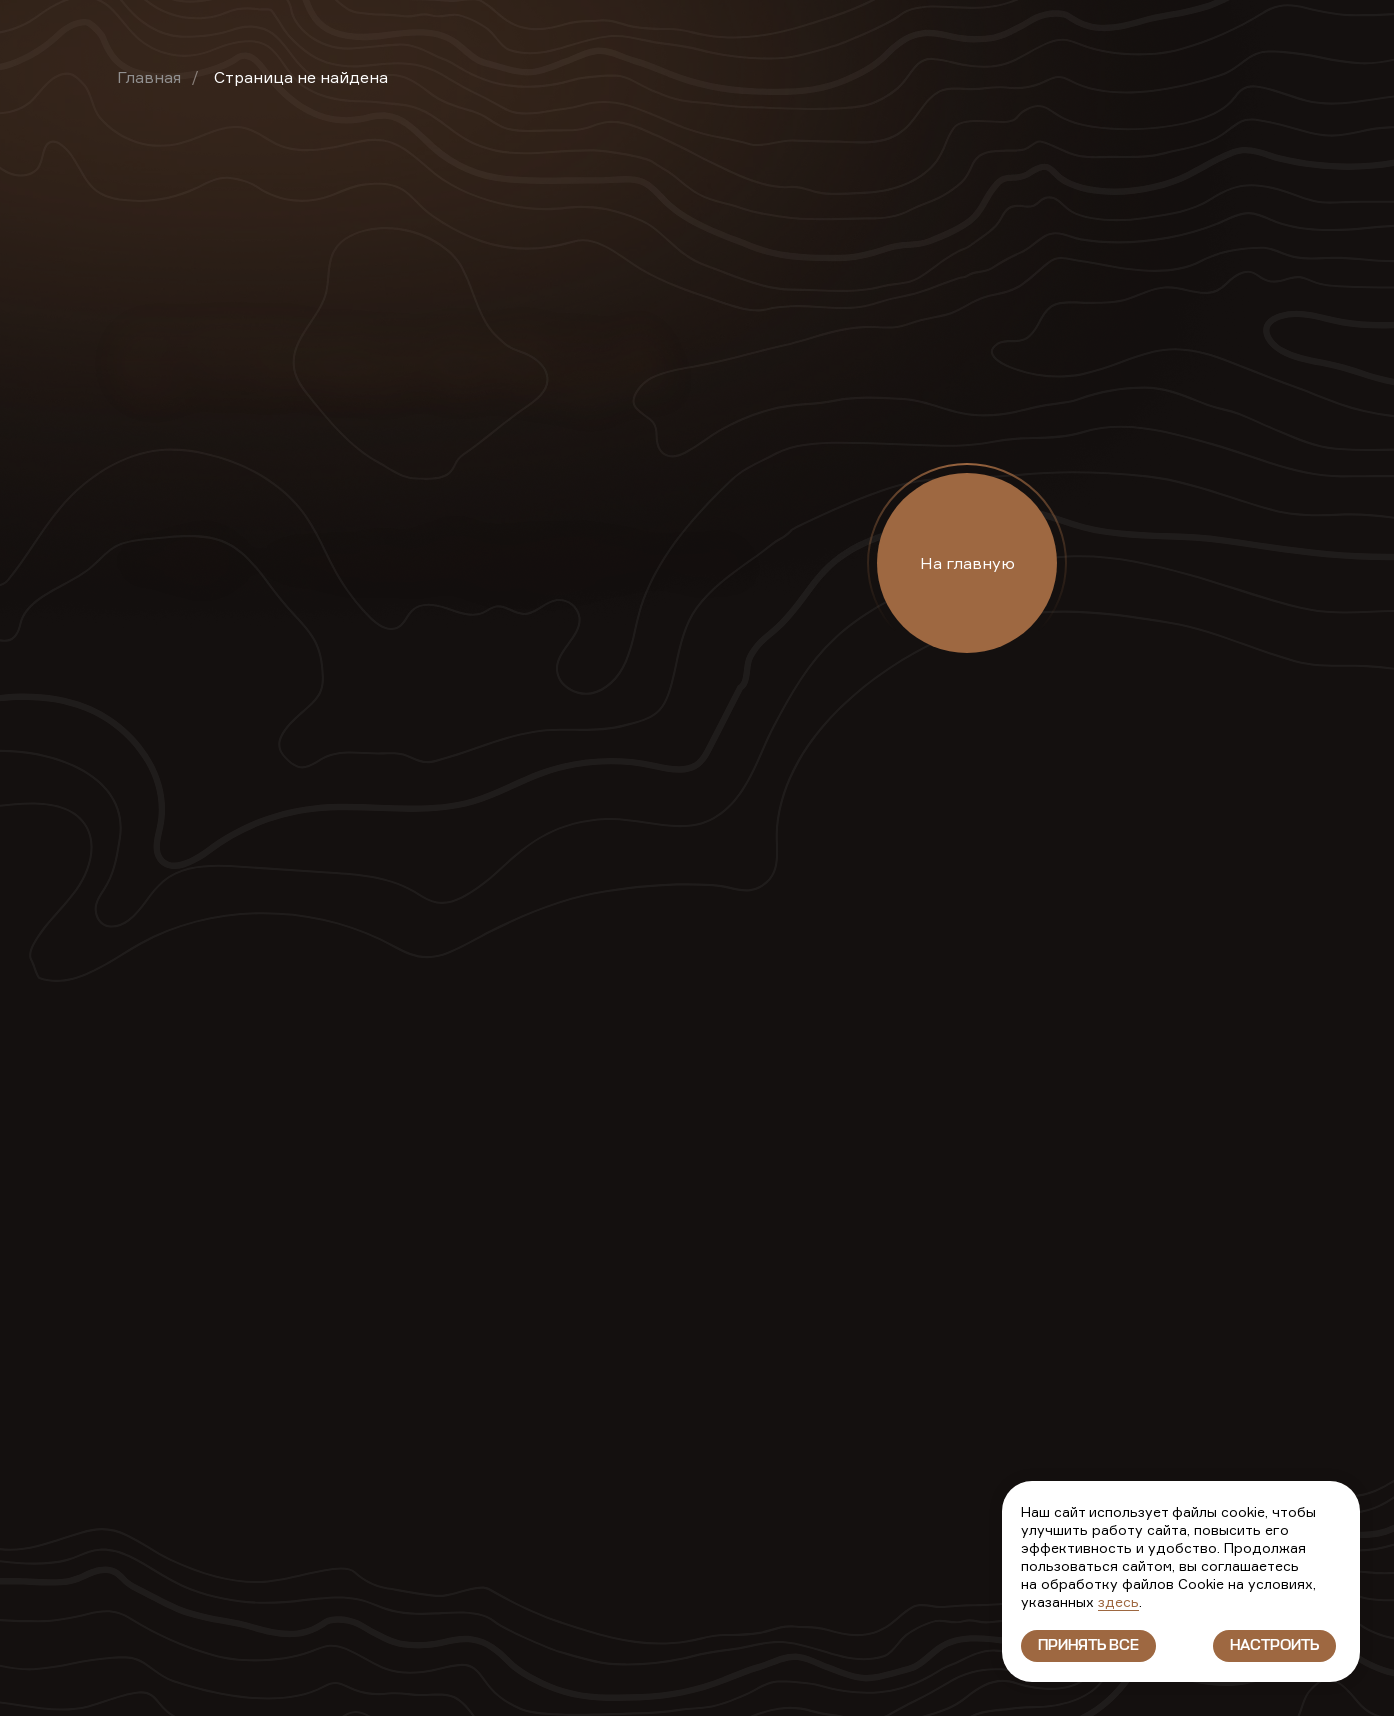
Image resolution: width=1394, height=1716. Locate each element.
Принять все (1088, 1646)
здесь (1118, 1601)
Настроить (1274, 1646)
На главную (967, 563)
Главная (149, 77)
